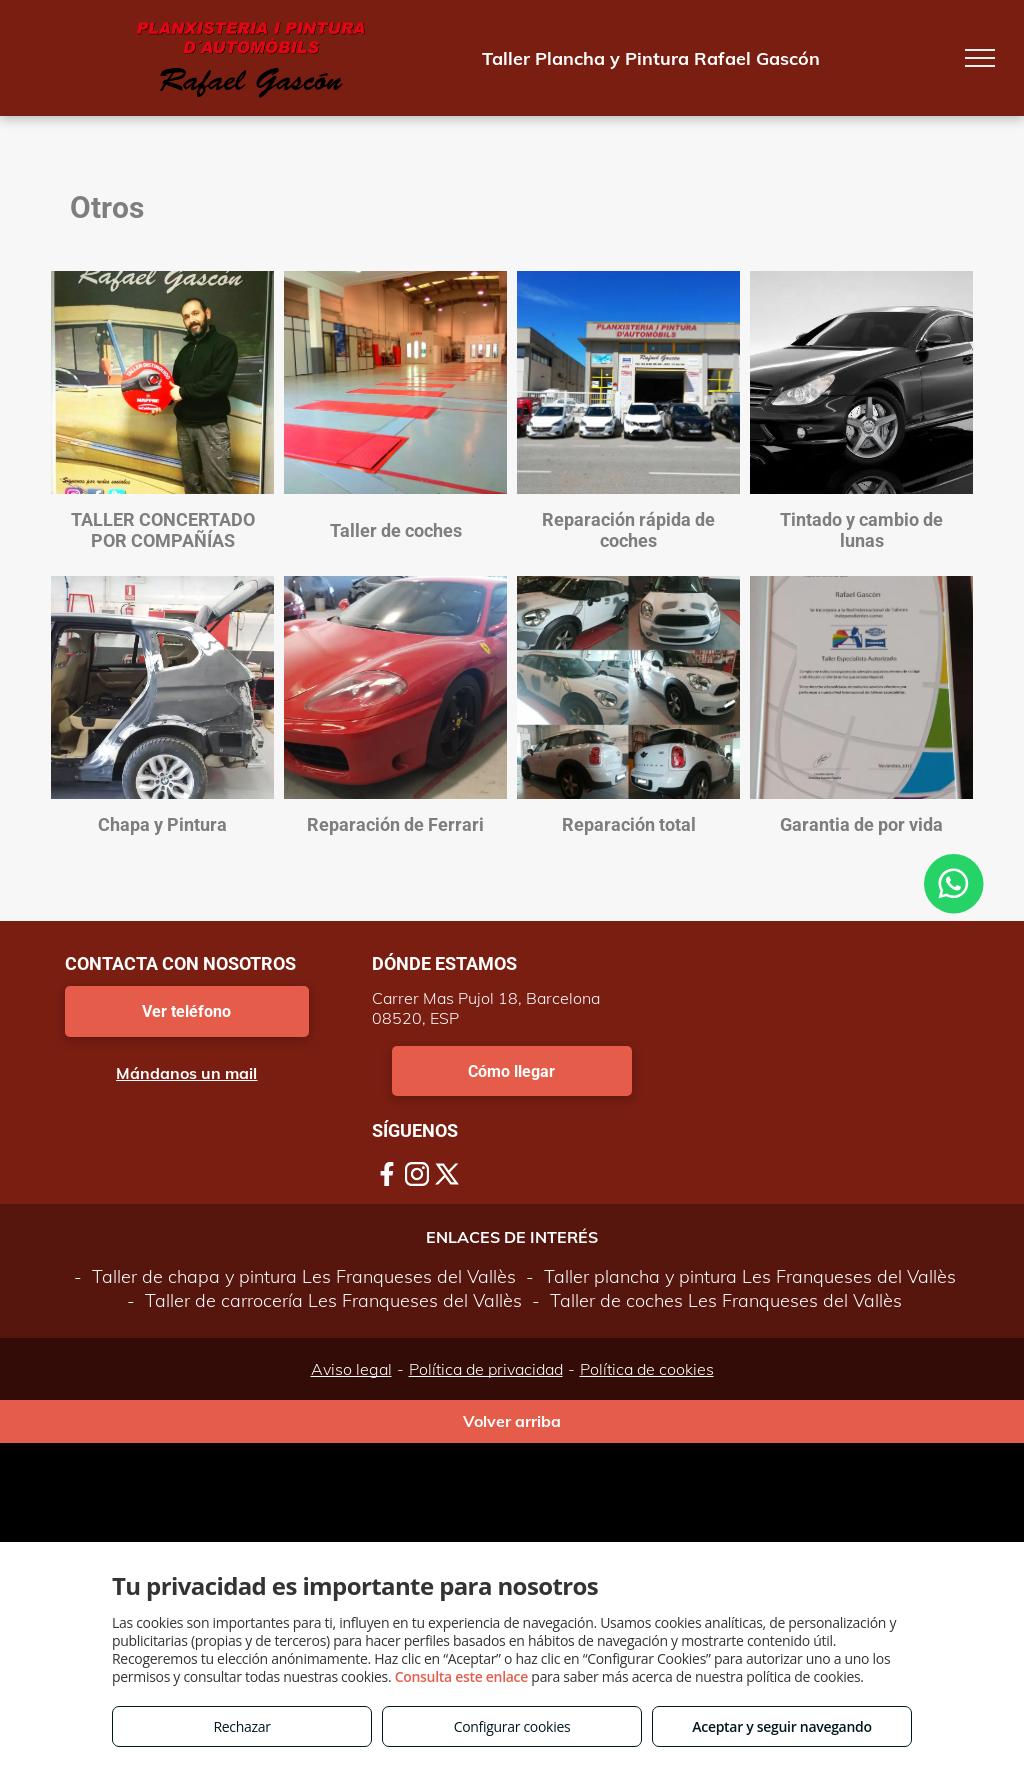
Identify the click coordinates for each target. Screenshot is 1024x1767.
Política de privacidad (486, 1369)
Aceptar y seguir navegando (781, 1726)
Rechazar (241, 1726)
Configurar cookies (512, 1726)
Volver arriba (512, 1421)
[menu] (980, 58)
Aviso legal (351, 1369)
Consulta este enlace (461, 1676)
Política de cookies (647, 1369)
